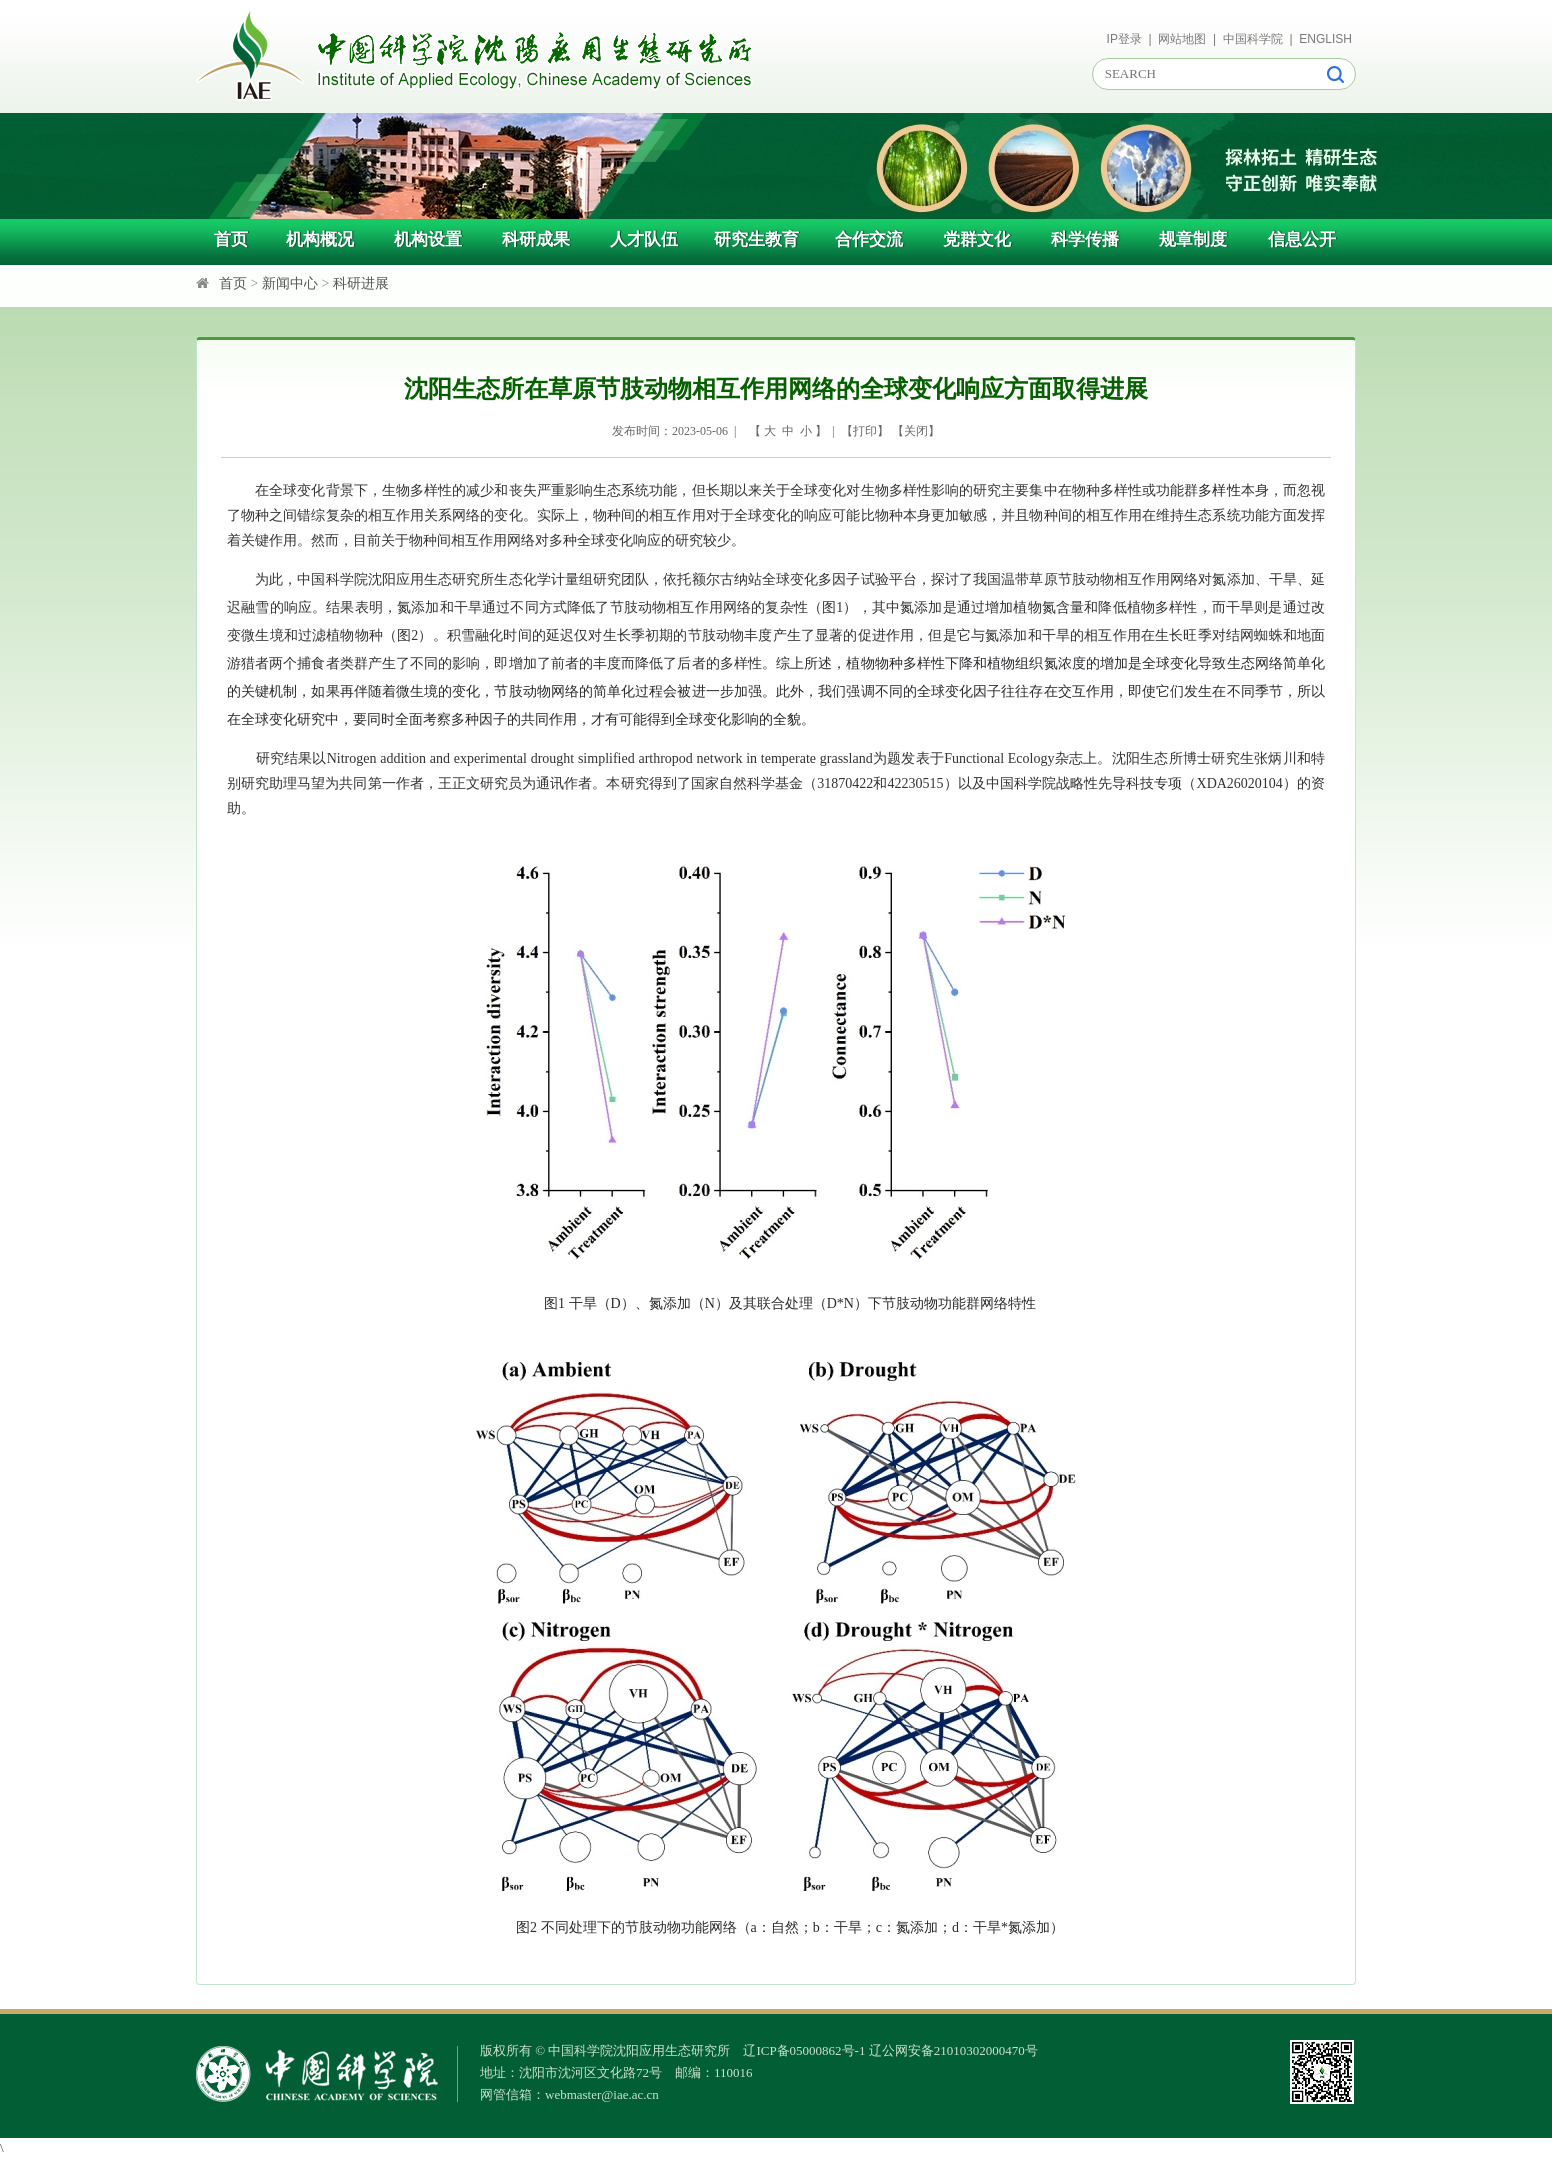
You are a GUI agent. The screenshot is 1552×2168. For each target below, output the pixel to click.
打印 (865, 431)
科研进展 (361, 283)
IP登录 (1124, 39)
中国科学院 (1253, 39)
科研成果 (536, 239)
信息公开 (1302, 239)
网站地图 (1182, 39)
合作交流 (869, 239)
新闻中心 (290, 283)
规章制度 (1193, 239)
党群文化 (977, 239)
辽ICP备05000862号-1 (804, 2050)
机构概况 (320, 239)
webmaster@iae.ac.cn (602, 2094)
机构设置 (428, 239)
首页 (231, 239)
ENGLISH (1325, 39)
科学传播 (1085, 239)
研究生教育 (756, 239)
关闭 (916, 431)
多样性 (1219, 490)
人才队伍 (644, 239)
